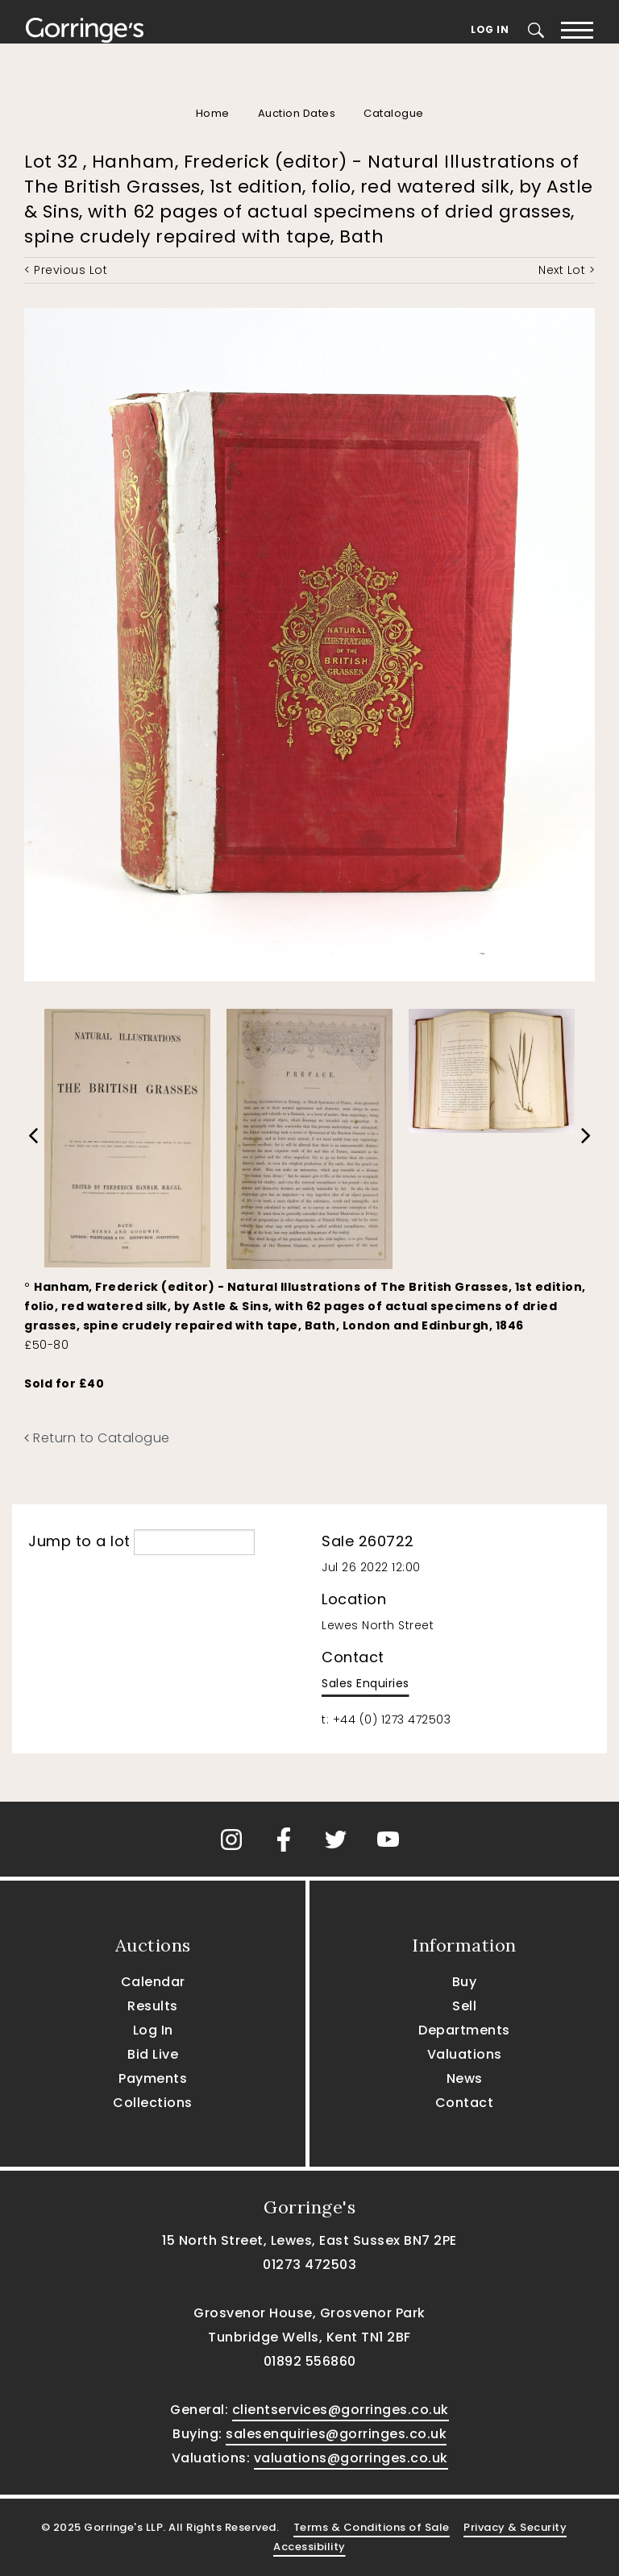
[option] (127, 1134)
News (465, 2078)
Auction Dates (297, 113)
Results (152, 2006)
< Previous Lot (65, 270)
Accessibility (309, 2546)
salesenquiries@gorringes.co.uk (336, 2434)
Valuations (464, 2054)
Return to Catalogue (97, 1438)
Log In (490, 29)
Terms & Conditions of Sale (371, 2527)
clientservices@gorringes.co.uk (340, 2409)
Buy (464, 1981)
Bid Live (152, 2054)
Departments (464, 2030)
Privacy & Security (515, 2527)
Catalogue (394, 113)
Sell (464, 2006)
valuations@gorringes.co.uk (351, 2458)
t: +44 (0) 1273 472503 (386, 1719)
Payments (152, 2078)
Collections (153, 2102)
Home (213, 113)
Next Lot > (566, 270)
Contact (464, 2102)
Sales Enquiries (365, 1683)
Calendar (153, 1981)
